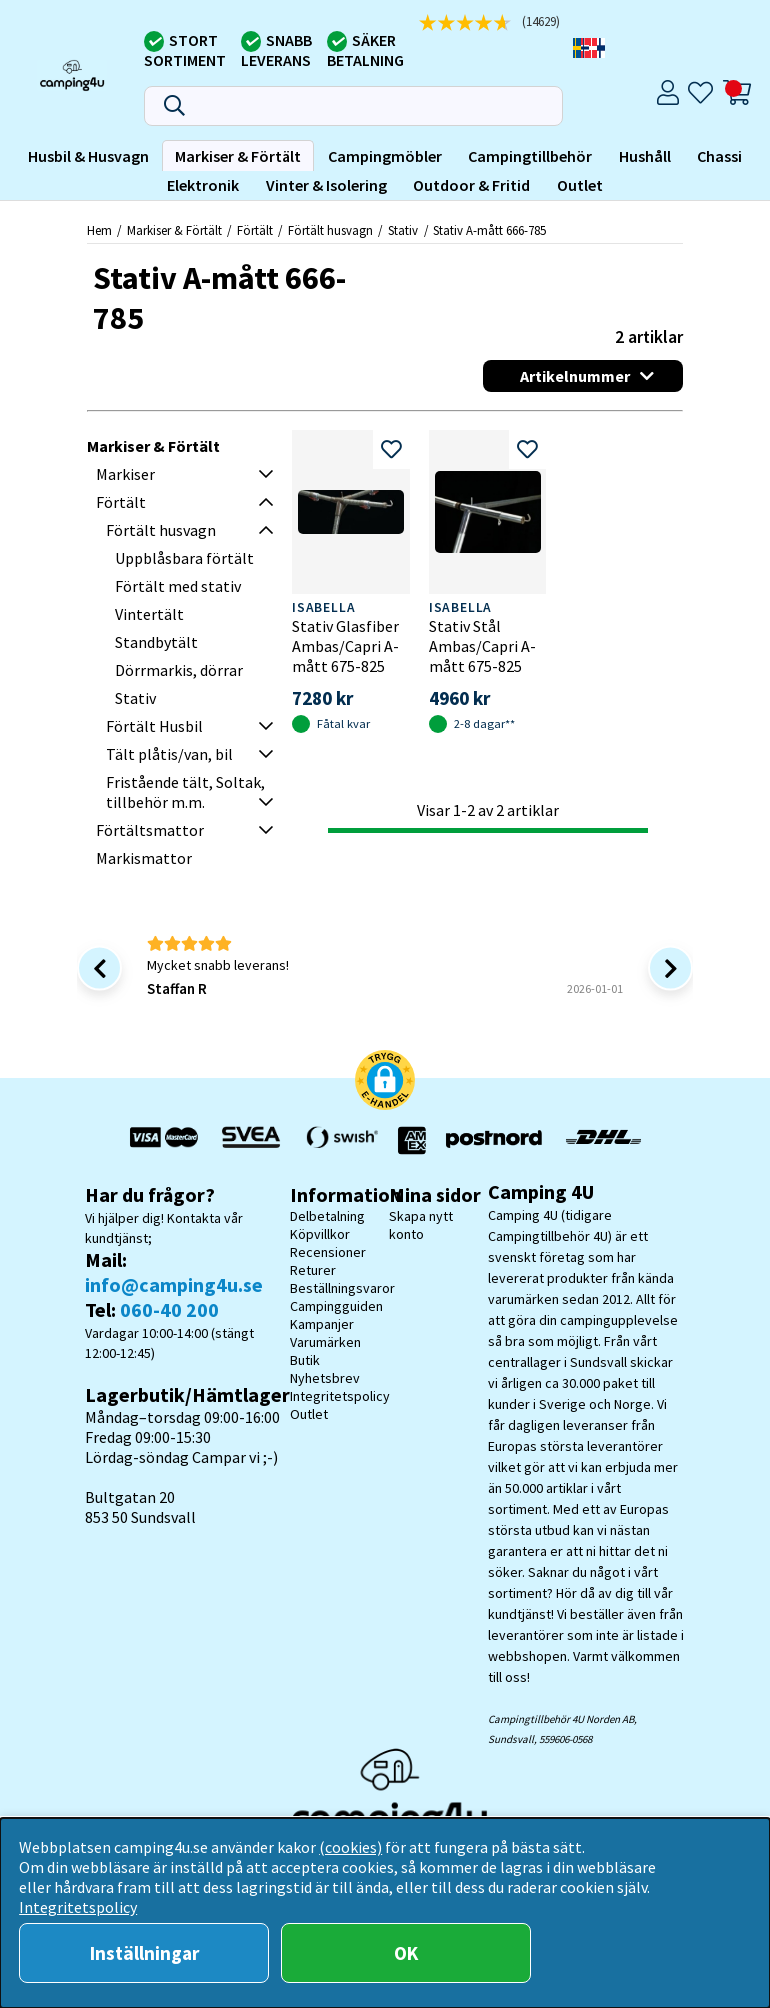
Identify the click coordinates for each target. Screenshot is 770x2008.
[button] (385, 1082)
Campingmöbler (385, 156)
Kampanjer (322, 1324)
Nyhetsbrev (325, 1378)
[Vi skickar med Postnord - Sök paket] (493, 1140)
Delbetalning (327, 1216)
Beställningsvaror (342, 1288)
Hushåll (645, 156)
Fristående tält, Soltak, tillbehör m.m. (185, 792)
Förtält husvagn (330, 230)
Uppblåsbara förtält (184, 558)
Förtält (255, 230)
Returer (313, 1270)
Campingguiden (336, 1306)
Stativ (403, 230)
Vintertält (149, 614)
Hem (99, 230)
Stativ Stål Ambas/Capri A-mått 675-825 (482, 646)
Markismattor (144, 858)
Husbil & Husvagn (88, 156)
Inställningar (144, 1953)
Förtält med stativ (178, 586)
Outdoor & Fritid (471, 185)
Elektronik (203, 185)
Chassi (719, 156)
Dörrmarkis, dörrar (179, 670)
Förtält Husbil (154, 726)
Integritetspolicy (340, 1396)
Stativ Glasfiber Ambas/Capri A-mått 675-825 (345, 646)
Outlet (580, 185)
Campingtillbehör (530, 156)
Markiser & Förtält (238, 156)
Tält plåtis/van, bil (169, 754)
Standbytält (156, 642)
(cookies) (350, 1847)
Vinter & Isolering (326, 185)
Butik (305, 1360)
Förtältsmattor (150, 830)
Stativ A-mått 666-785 (489, 230)
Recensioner (328, 1252)
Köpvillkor (320, 1234)
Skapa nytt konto (421, 1225)
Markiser (125, 474)
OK (406, 1953)
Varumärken (325, 1342)
